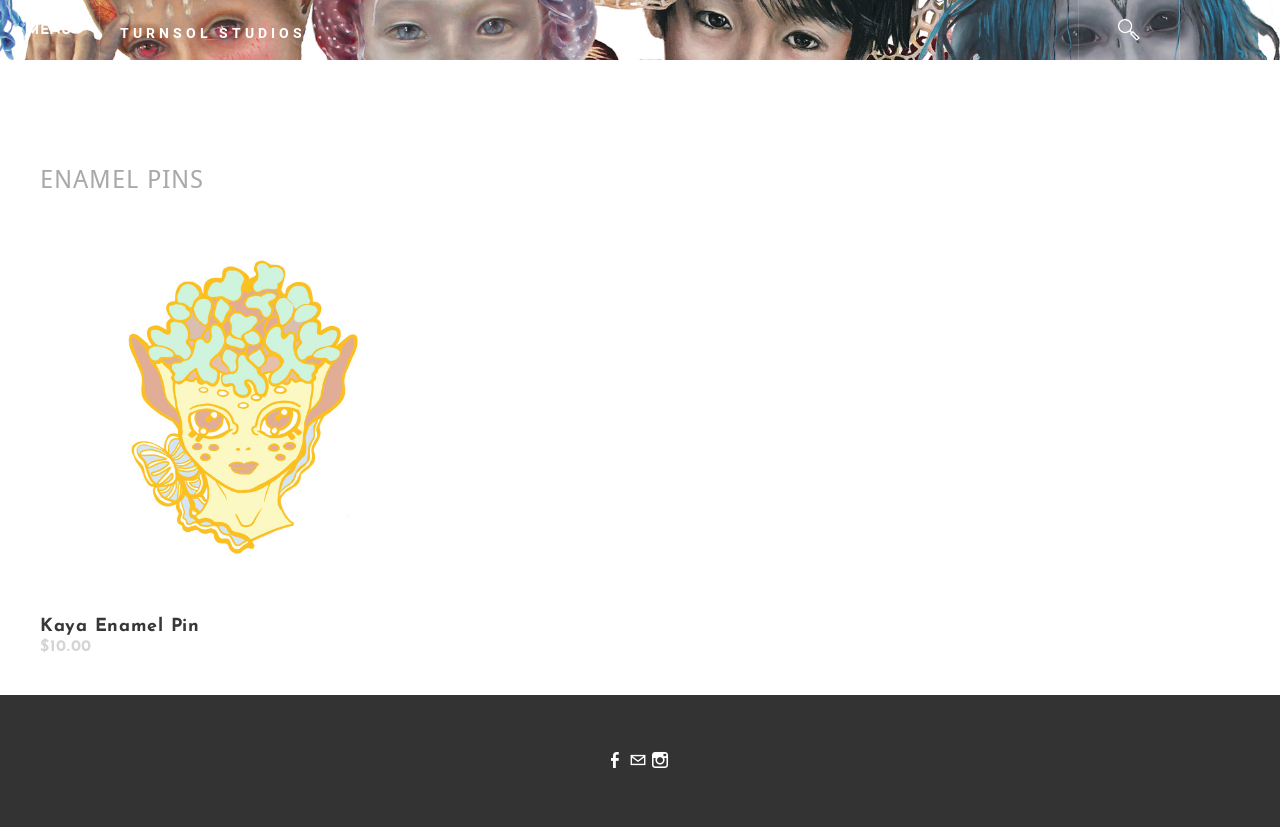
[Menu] (50, 30)
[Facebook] (615, 762)
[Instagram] (660, 762)
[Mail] (638, 762)
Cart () (1230, 30)
